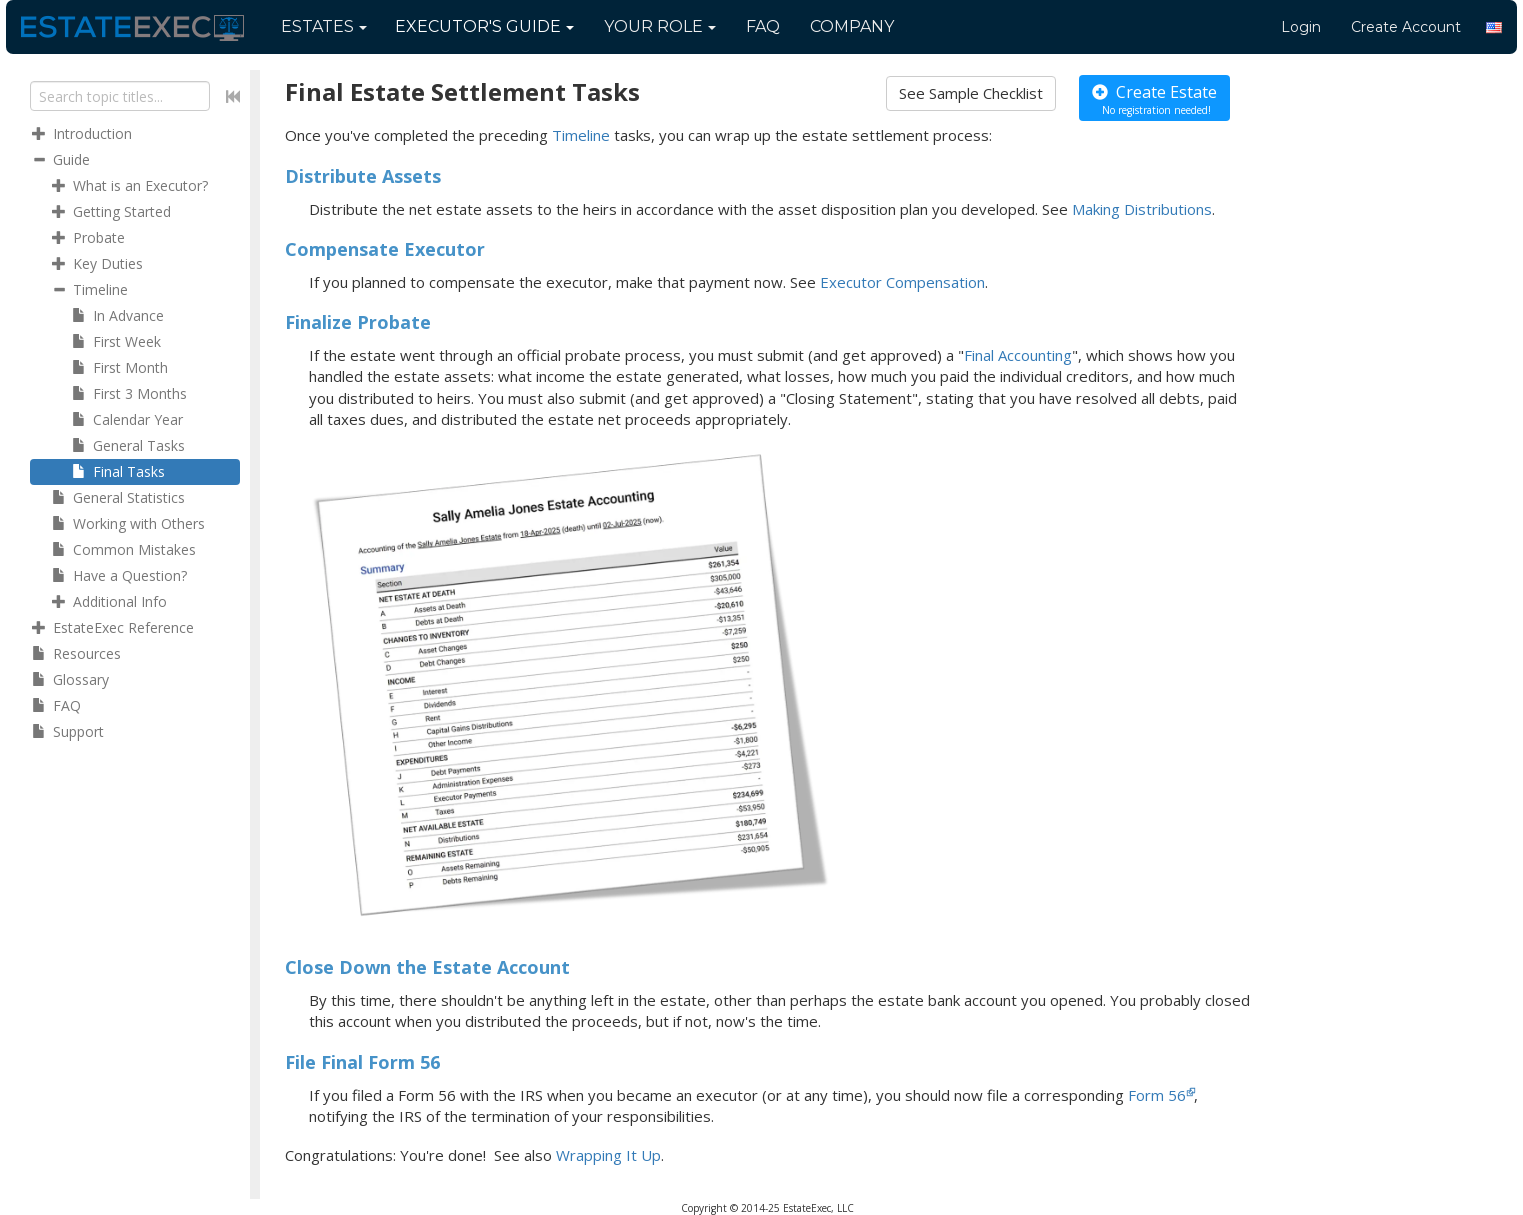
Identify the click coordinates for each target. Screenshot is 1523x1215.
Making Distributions (1142, 209)
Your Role (660, 26)
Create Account (1406, 27)
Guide (484, 26)
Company (852, 26)
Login (1301, 27)
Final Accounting (1018, 355)
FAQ (763, 26)
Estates (324, 26)
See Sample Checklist (971, 93)
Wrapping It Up (608, 1155)
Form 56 (1157, 1095)
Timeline (581, 135)
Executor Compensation (902, 282)
